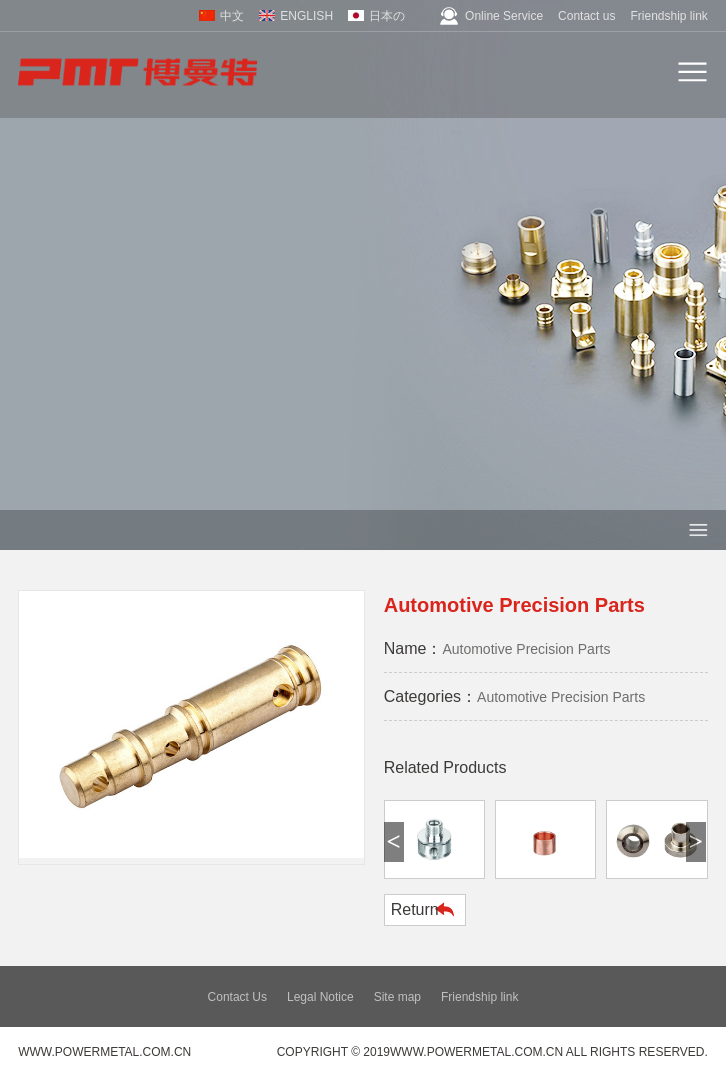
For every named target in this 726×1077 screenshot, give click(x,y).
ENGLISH (306, 16)
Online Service (504, 16)
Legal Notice (320, 997)
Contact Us (237, 997)
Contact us (586, 16)
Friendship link (668, 16)
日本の (387, 16)
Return (415, 909)
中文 (232, 16)
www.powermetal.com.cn (104, 1052)
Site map (397, 997)
